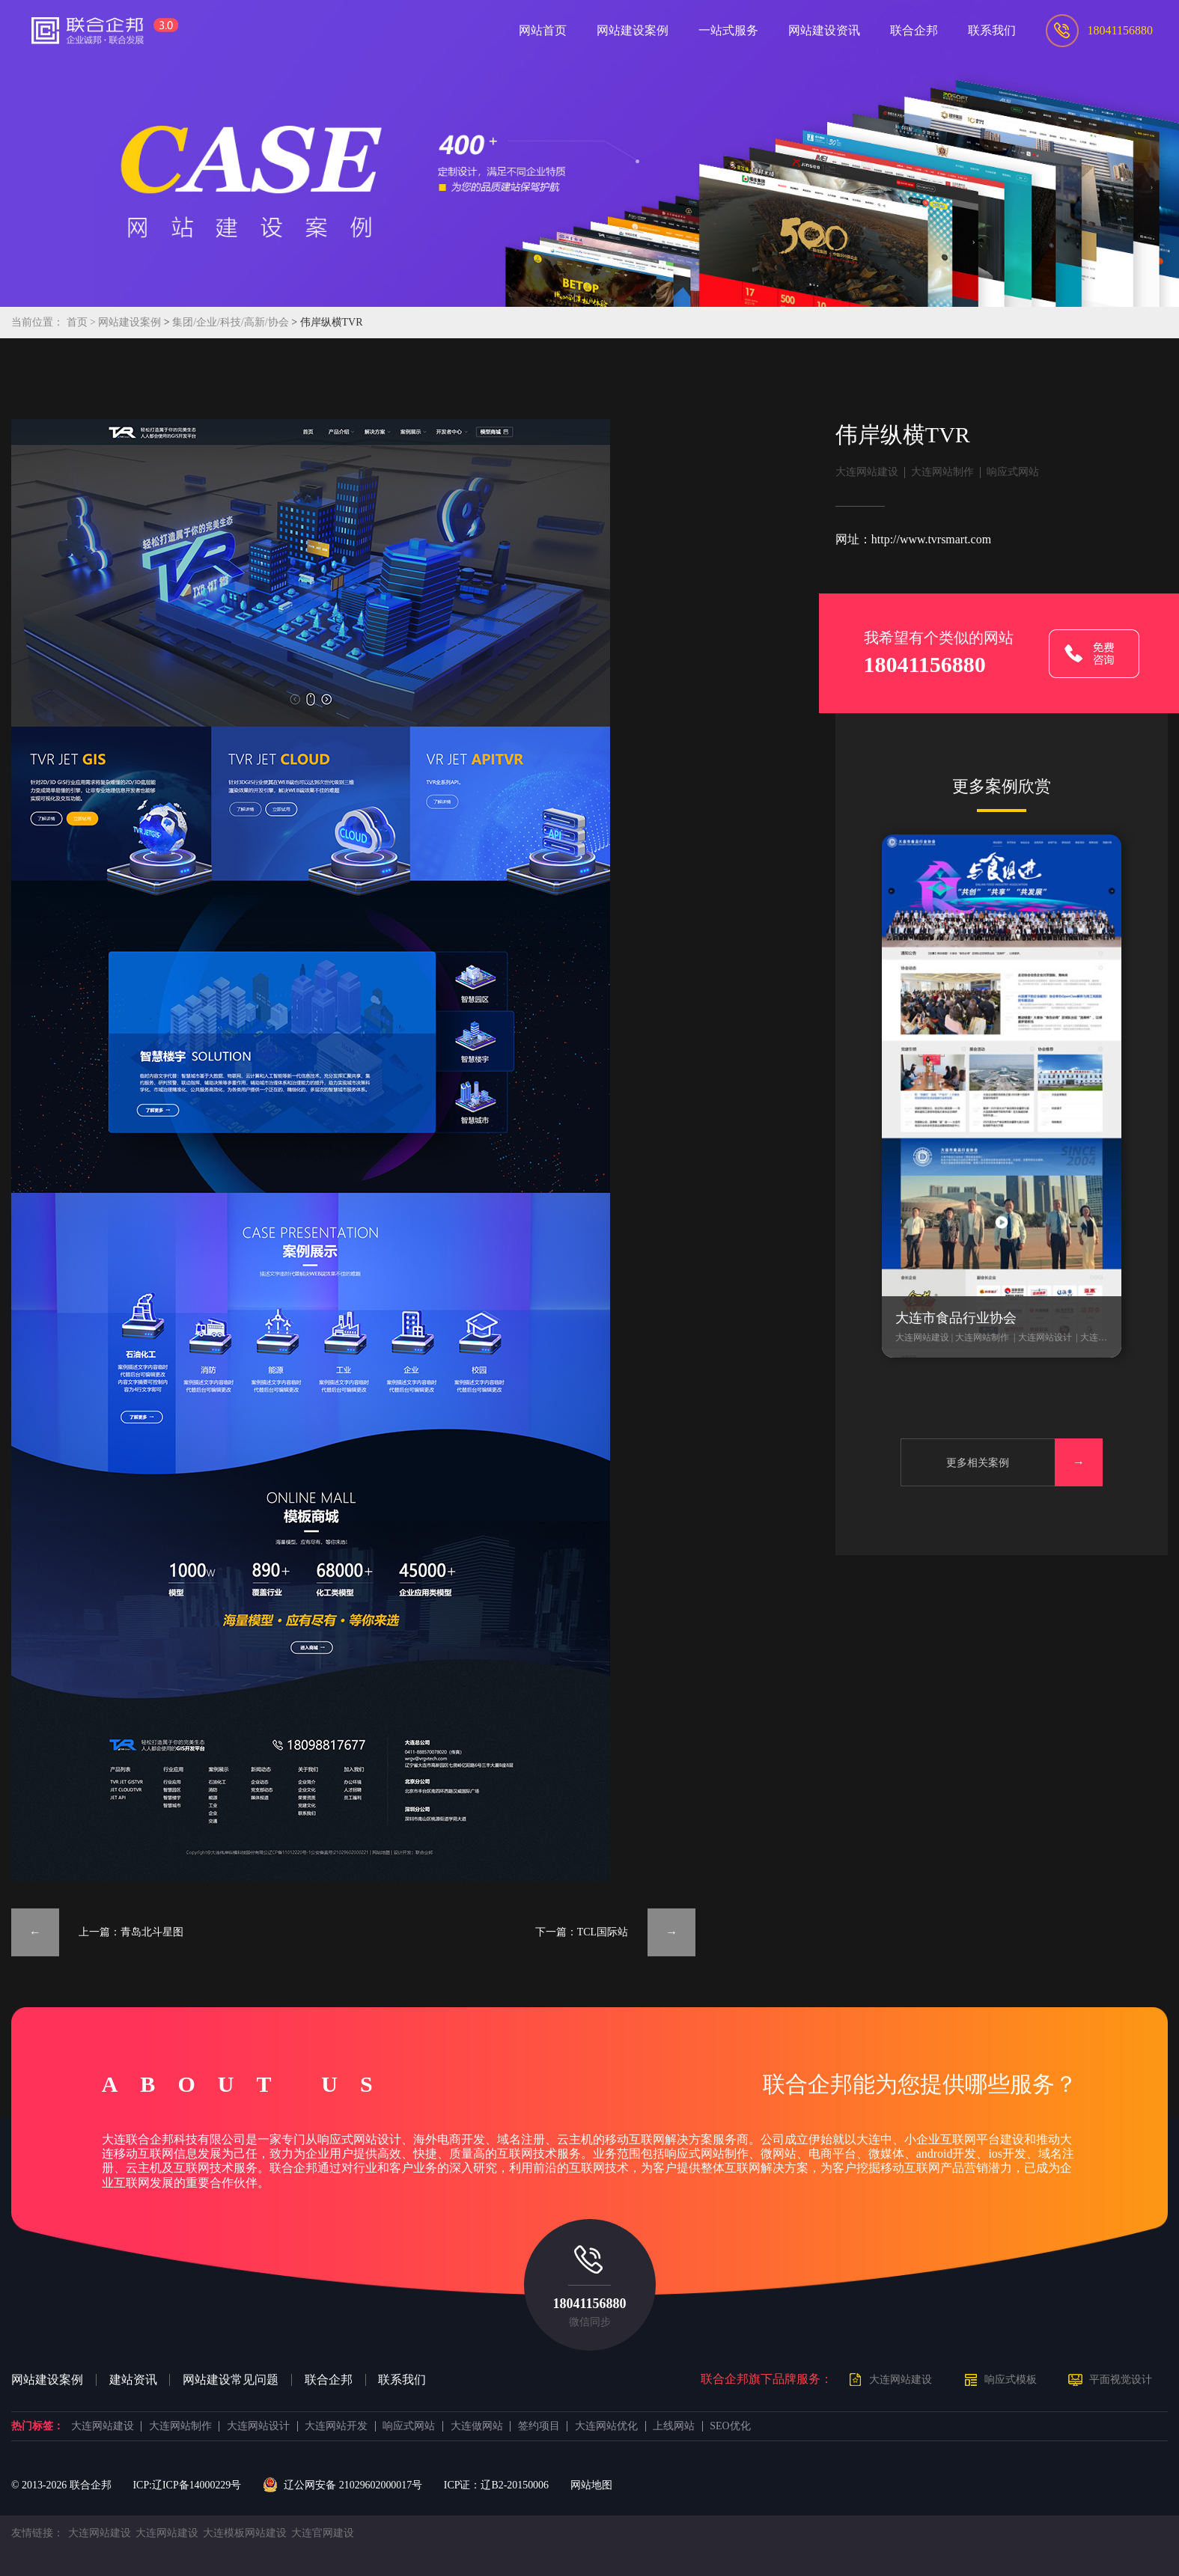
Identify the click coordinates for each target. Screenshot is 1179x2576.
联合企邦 (329, 2380)
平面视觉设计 (1120, 2379)
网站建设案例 (129, 322)
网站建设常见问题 (230, 2380)
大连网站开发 (336, 2426)
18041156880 (589, 2303)
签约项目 (539, 2426)
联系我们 (402, 2380)
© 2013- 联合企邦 (61, 2485)
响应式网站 (1013, 471)
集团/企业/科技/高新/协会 (231, 322)
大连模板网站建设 (245, 2533)
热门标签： (37, 2426)
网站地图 (591, 2485)
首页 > (83, 322)
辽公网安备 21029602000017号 (342, 2485)
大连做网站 (477, 2426)
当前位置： (37, 322)
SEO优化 (730, 2426)
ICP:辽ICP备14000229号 (186, 2485)
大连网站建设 (866, 471)
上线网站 (674, 2426)
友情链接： (37, 2533)
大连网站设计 (258, 2426)
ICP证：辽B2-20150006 (496, 2485)
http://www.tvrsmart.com (931, 539)
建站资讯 (133, 2380)
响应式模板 (1010, 2379)
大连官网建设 (322, 2533)
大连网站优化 (606, 2426)
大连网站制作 (942, 471)
